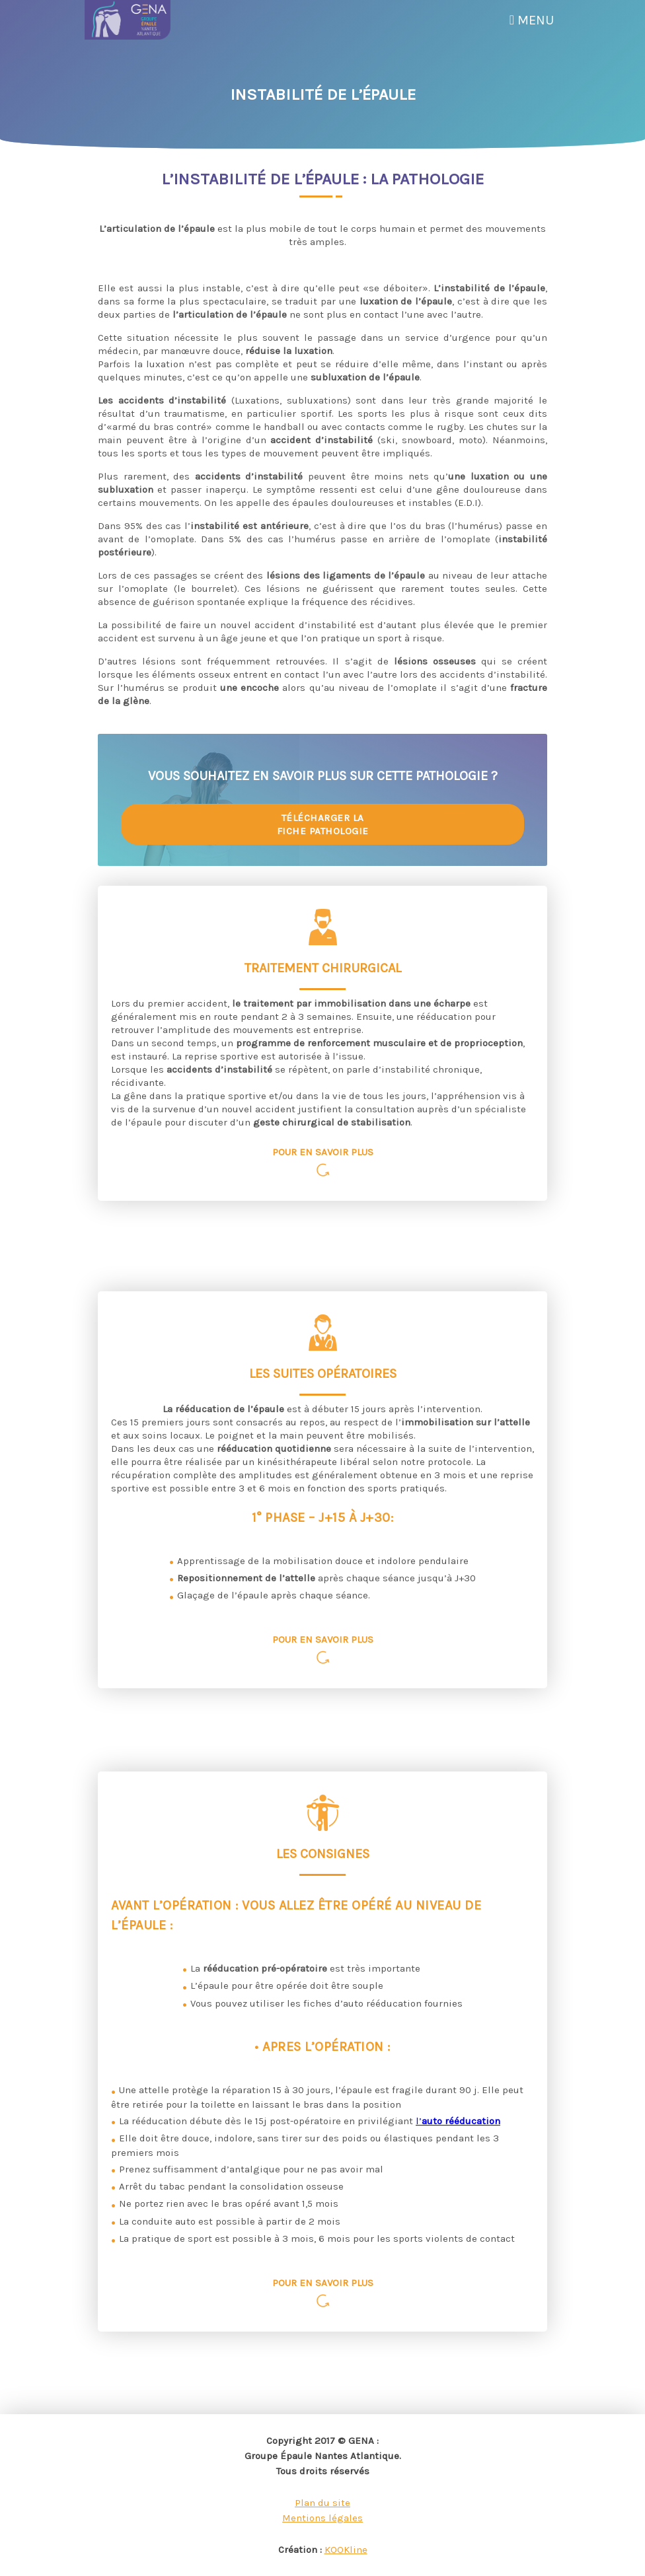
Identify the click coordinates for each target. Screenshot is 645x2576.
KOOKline (345, 2550)
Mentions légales (322, 2518)
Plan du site (322, 2503)
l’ (458, 2121)
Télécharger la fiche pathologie (323, 824)
